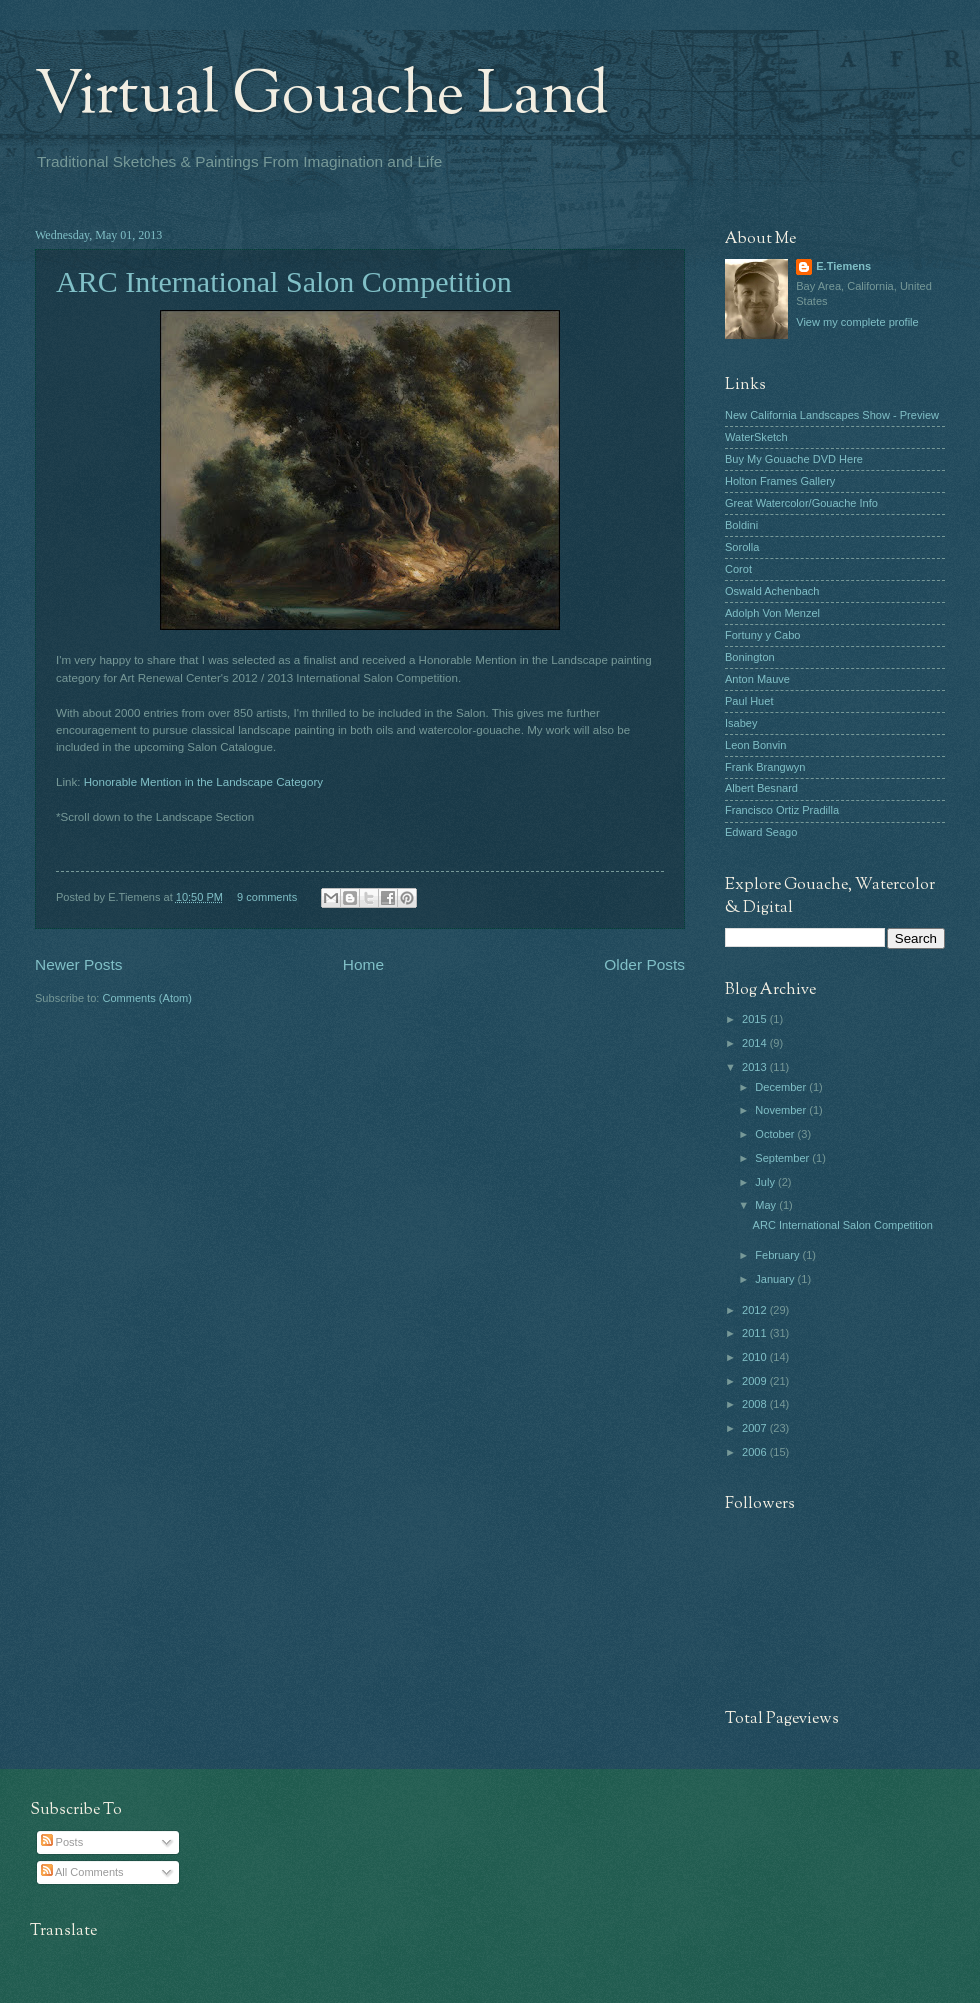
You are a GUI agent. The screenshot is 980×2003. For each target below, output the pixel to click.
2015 (756, 1019)
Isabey (741, 723)
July (766, 1182)
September (783, 1158)
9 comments (267, 897)
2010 (756, 1357)
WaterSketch (756, 437)
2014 (756, 1043)
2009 (756, 1381)
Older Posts (644, 964)
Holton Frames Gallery (780, 481)
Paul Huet (749, 701)
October (776, 1134)
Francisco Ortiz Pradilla (782, 810)
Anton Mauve (757, 679)
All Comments (82, 1872)
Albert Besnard (761, 788)
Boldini (741, 525)
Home (363, 964)
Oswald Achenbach (772, 591)
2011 (756, 1333)
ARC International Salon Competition (284, 281)
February (778, 1255)
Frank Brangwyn (765, 767)
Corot (738, 569)
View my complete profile (857, 322)
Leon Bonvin (755, 745)
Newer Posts (79, 964)
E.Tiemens (843, 266)
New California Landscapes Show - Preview (832, 415)
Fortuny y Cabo (762, 635)
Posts (62, 1842)
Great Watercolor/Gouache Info (801, 503)
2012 (756, 1310)
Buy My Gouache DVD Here (794, 459)
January (776, 1279)
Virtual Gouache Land (322, 96)
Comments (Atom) (147, 998)
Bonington (750, 657)
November (782, 1110)
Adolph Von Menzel (772, 613)
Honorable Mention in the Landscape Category (203, 782)
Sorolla (742, 547)
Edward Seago (761, 832)
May (767, 1205)
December (782, 1087)
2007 (756, 1428)
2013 (756, 1067)
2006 (756, 1452)
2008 (756, 1404)
